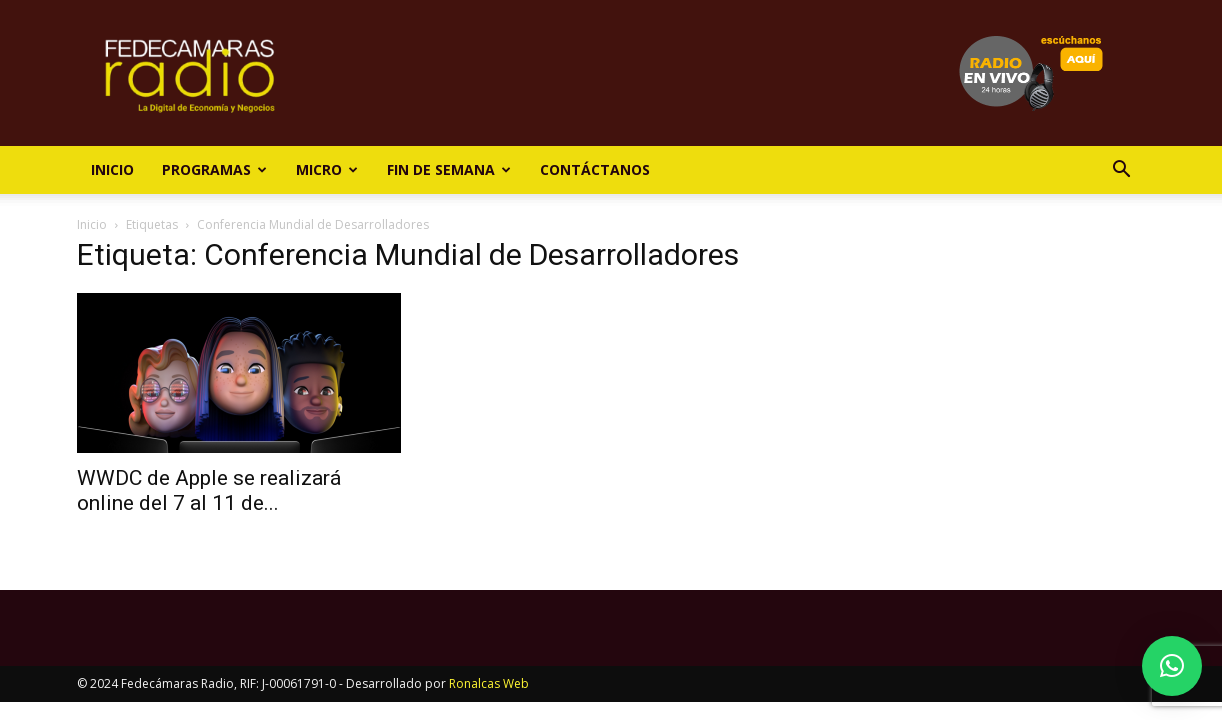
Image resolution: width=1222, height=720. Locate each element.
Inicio (112, 169)
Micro (327, 169)
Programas (214, 169)
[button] (1121, 171)
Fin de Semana (449, 169)
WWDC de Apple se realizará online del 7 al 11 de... (209, 490)
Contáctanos (595, 169)
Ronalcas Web (489, 683)
